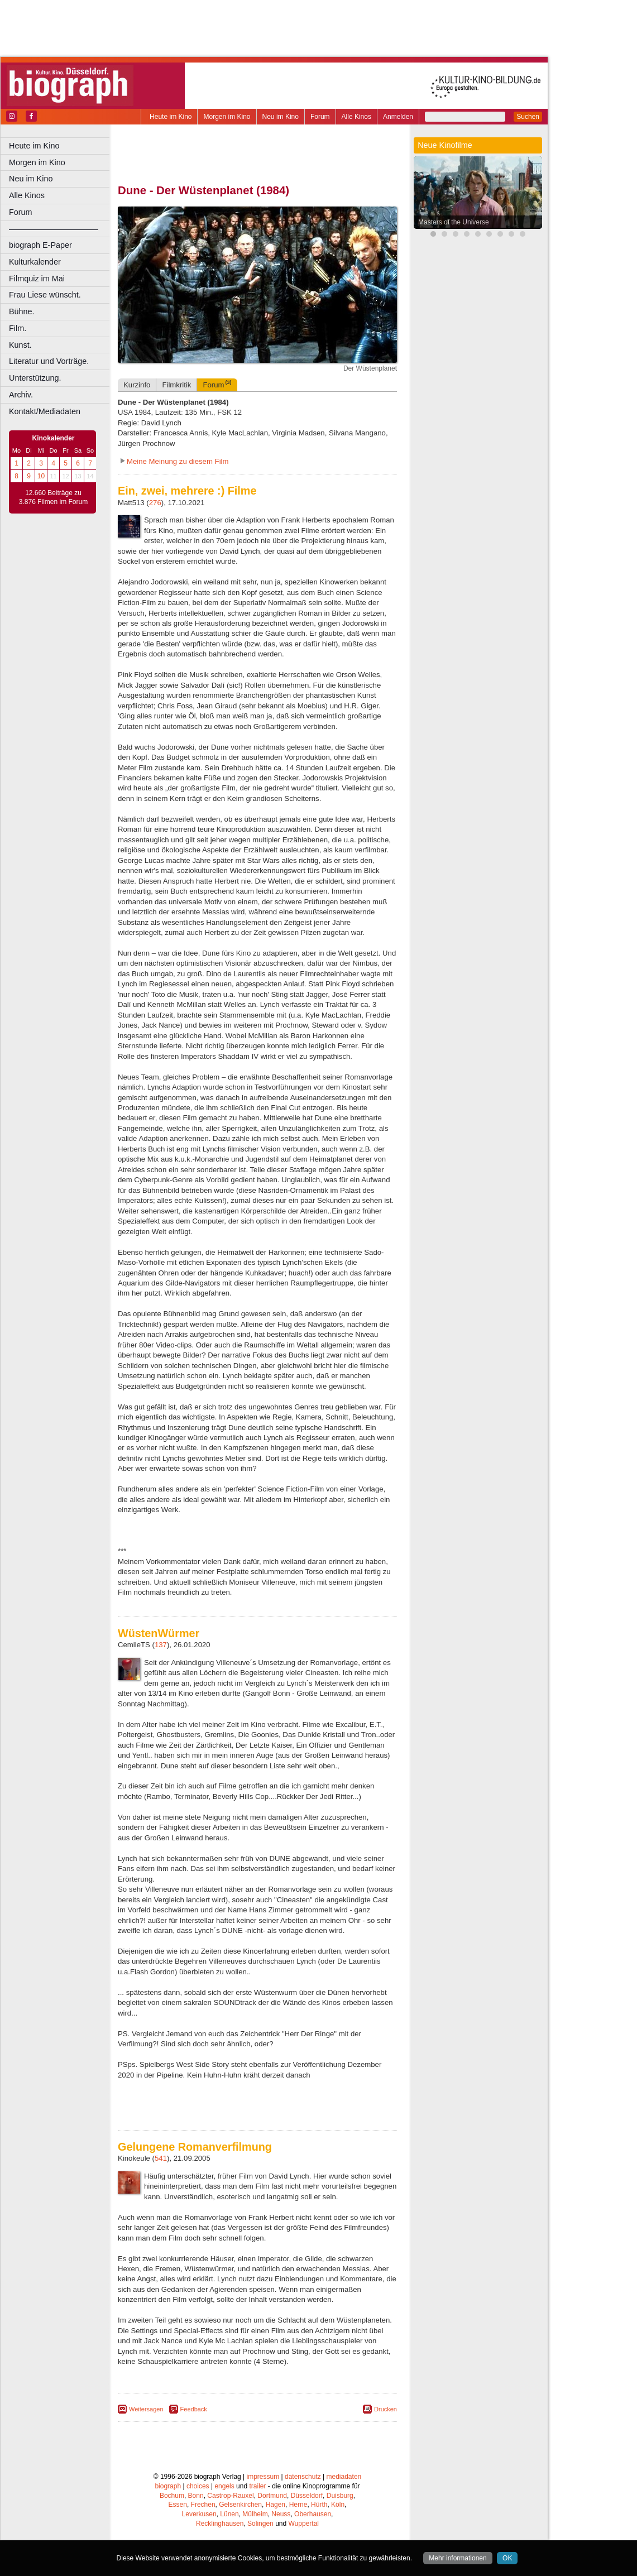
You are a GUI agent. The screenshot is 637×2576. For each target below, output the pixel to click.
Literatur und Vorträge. (49, 361)
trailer (257, 2486)
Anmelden (398, 117)
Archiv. (21, 394)
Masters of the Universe (453, 222)
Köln (337, 2504)
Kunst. (20, 344)
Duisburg (340, 2496)
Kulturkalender (35, 261)
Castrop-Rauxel (230, 2496)
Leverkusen (199, 2514)
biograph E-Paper (40, 245)
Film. (17, 328)
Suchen (527, 117)
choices (197, 2486)
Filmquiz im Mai (37, 278)
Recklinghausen (219, 2523)
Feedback (193, 2409)
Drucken (385, 2409)
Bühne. (22, 311)
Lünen (229, 2514)
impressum (263, 2477)
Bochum (172, 2496)
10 (41, 476)
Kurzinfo (136, 385)
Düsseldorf (307, 2496)
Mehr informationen (457, 2558)
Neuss (280, 2514)
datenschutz (303, 2477)
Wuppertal (304, 2523)
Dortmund (272, 2496)
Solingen (260, 2523)
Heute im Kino (170, 117)
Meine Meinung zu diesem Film (178, 461)
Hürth (319, 2504)
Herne (298, 2504)
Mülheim (254, 2514)
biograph (168, 2486)
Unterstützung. (35, 377)
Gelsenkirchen (240, 2504)
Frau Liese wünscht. (45, 294)
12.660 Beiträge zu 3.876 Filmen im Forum (53, 497)
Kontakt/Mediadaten (44, 411)
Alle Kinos (356, 117)
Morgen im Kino (226, 117)
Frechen (203, 2504)
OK (507, 2558)
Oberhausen (312, 2514)
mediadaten (344, 2477)
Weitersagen (146, 2409)
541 (161, 2158)
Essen (178, 2504)
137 (161, 1644)
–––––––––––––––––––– (53, 228)
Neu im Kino (280, 117)
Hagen (275, 2504)
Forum (320, 117)
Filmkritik (176, 385)
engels (224, 2486)
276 (155, 502)
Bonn (196, 2496)
